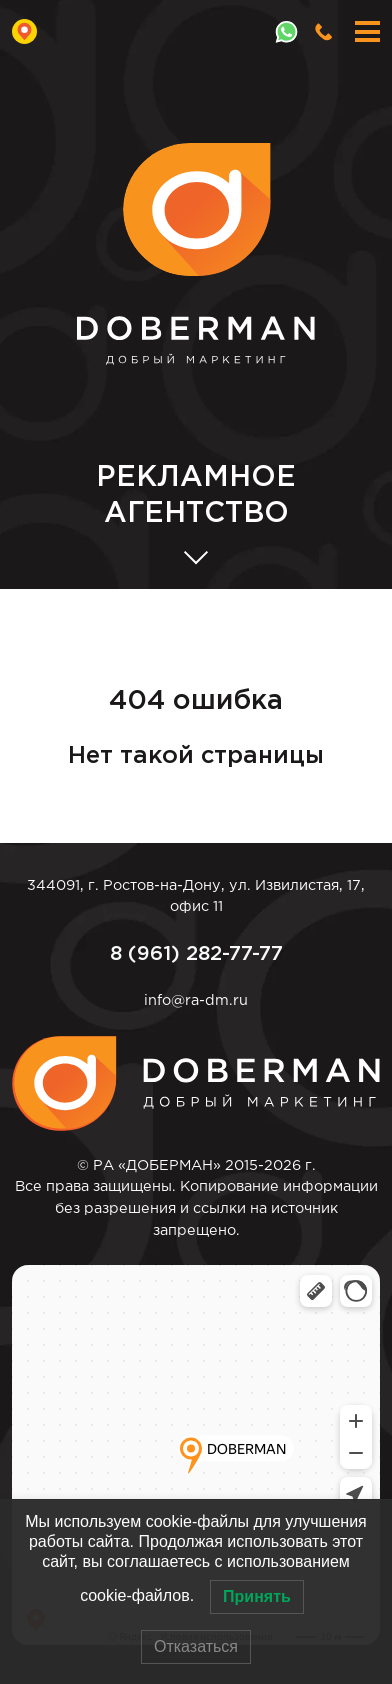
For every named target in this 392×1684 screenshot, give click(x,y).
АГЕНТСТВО (196, 494)
